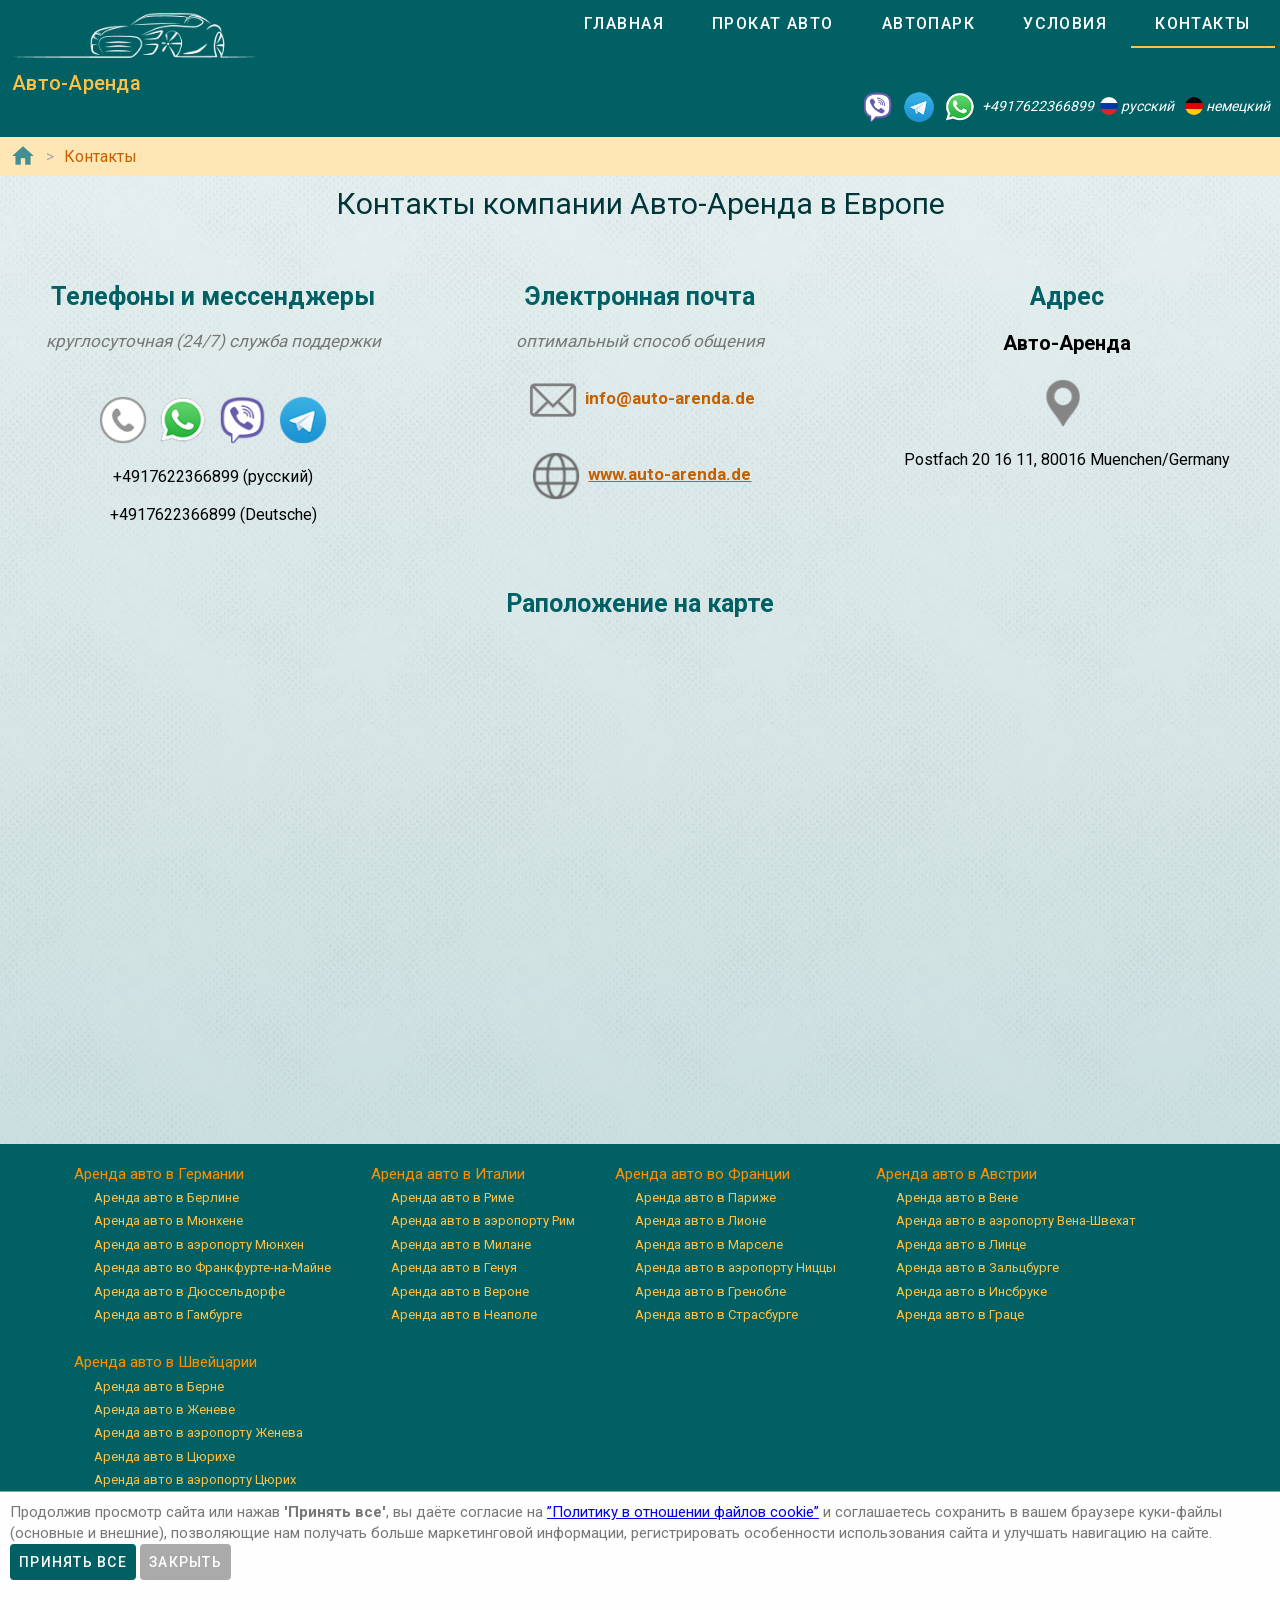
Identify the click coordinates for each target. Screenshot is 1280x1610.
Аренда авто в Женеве (164, 1409)
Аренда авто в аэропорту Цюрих (195, 1479)
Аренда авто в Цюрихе (164, 1456)
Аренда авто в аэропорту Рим (483, 1220)
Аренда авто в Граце (960, 1314)
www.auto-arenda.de (669, 474)
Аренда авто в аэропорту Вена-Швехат (1016, 1220)
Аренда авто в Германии (159, 1174)
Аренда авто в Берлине (166, 1197)
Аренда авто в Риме (452, 1197)
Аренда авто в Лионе (700, 1220)
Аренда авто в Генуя (454, 1267)
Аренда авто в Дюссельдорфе (189, 1291)
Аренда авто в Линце (961, 1244)
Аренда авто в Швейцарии (165, 1362)
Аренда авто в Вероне (460, 1291)
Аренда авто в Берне (159, 1386)
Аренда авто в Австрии (956, 1174)
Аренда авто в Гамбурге (168, 1314)
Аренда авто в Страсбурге (716, 1314)
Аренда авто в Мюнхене (168, 1220)
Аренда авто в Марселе (709, 1244)
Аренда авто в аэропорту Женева (198, 1432)
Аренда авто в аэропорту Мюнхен (199, 1244)
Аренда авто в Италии (448, 1174)
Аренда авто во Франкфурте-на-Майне (212, 1267)
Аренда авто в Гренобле (710, 1291)
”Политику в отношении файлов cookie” (683, 1512)
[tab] (624, 24)
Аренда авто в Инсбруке (971, 1291)
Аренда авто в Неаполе (464, 1314)
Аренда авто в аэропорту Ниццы (735, 1267)
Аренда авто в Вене (957, 1197)
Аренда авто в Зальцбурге (977, 1267)
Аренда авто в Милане (461, 1244)
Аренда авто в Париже (705, 1197)
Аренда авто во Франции (702, 1174)
